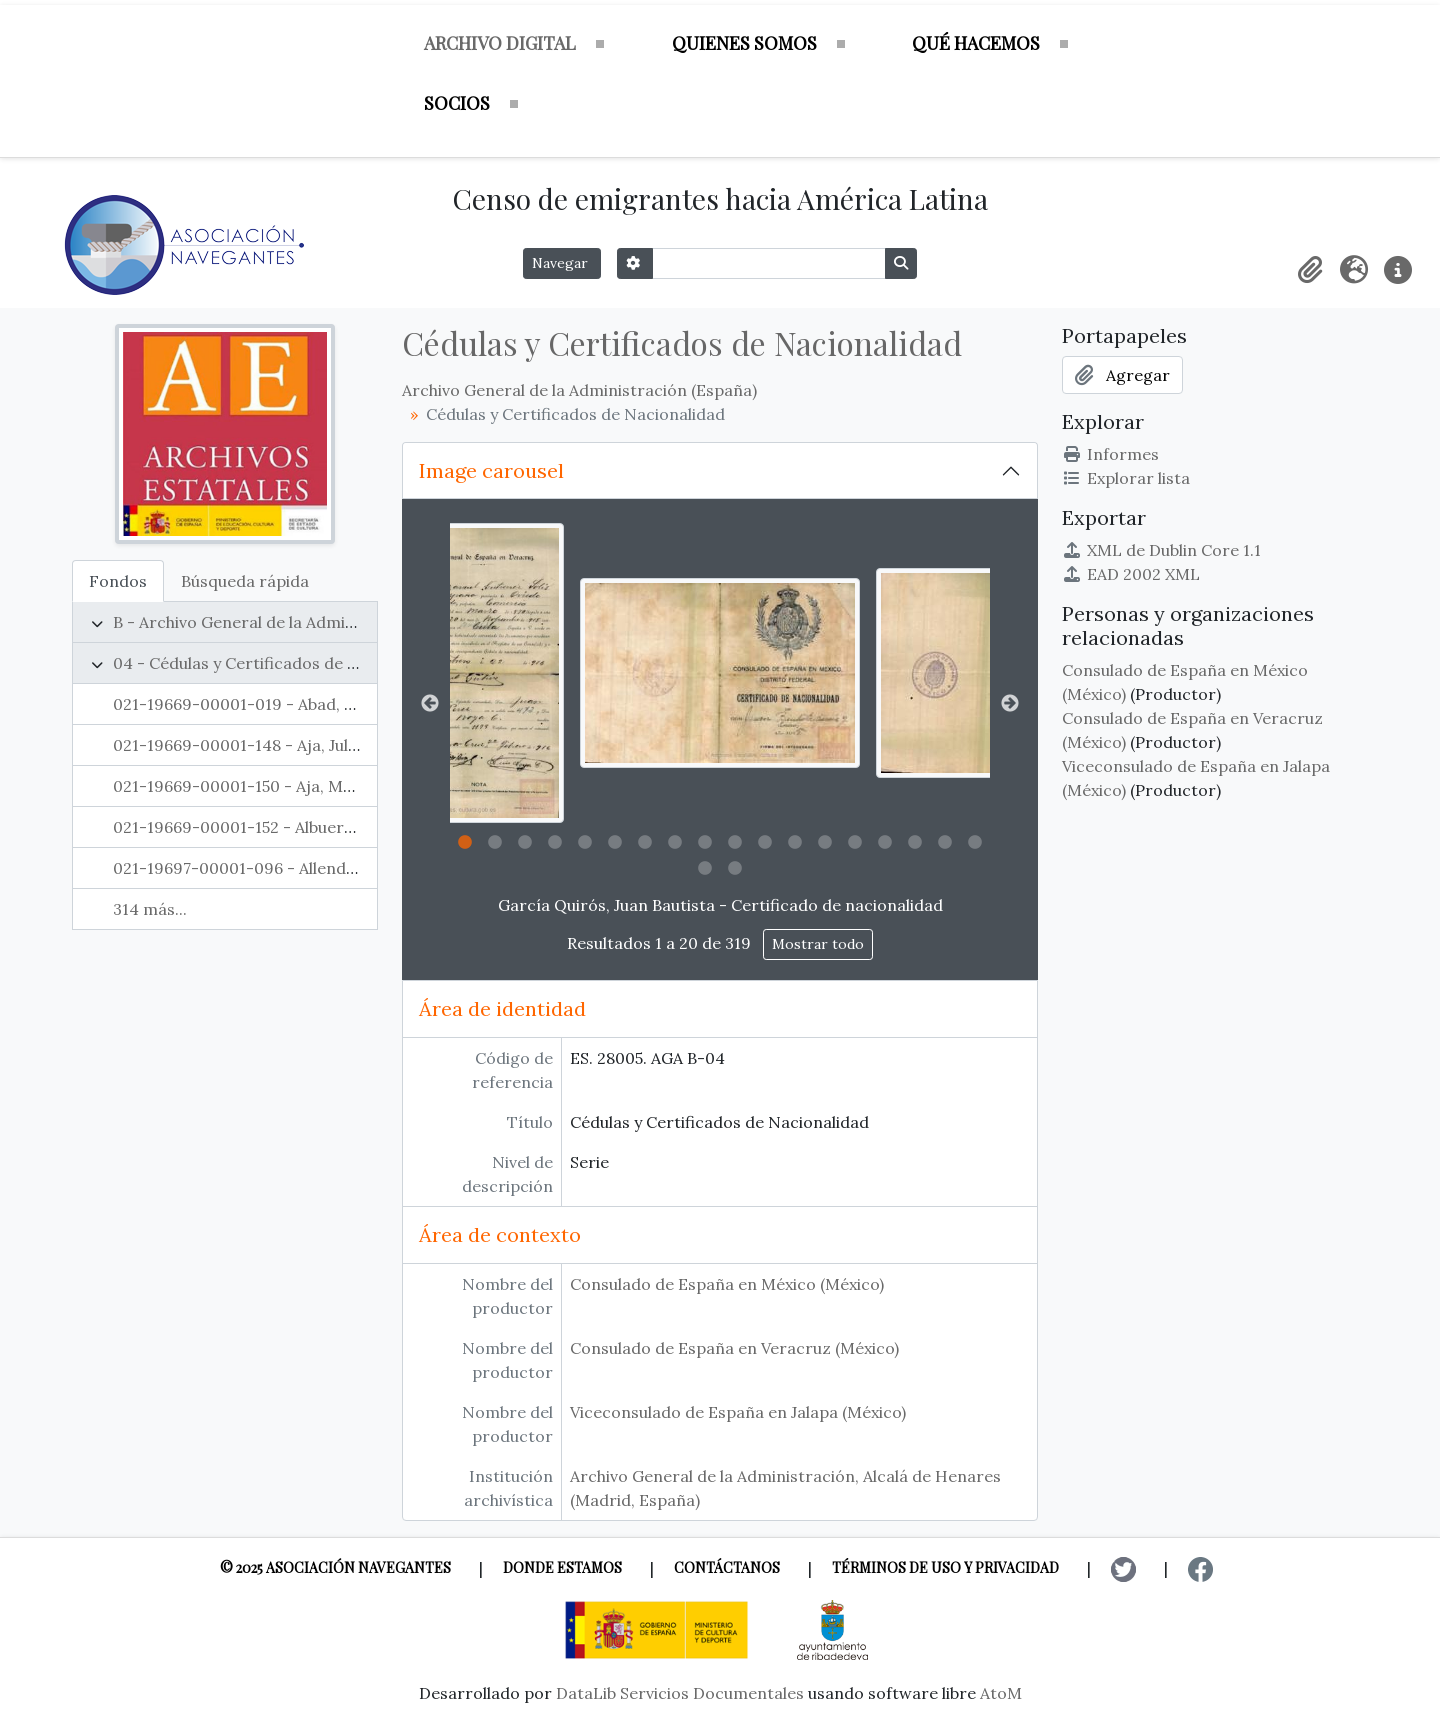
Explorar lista (1126, 478)
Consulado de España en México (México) (727, 1284)
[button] (1310, 270)
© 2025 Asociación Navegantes (335, 1567)
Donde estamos (562, 1567)
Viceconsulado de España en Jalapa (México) (738, 1412)
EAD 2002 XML (1131, 574)
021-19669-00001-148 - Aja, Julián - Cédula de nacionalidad (338, 745)
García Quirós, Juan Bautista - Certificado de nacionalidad (720, 905)
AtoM (1001, 1693)
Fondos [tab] (118, 581)
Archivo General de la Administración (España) (579, 390)
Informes (1110, 454)
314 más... (150, 909)
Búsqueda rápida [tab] (245, 581)
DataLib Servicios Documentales (680, 1693)
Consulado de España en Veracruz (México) (734, 1348)
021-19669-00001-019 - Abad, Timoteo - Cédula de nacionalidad (358, 704)
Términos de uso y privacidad (945, 1567)
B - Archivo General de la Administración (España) (303, 622)
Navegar (562, 263)
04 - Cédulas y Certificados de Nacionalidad (280, 663)
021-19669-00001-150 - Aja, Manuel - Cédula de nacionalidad (345, 786)
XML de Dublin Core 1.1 (1161, 550)
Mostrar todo (818, 944)
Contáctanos (727, 1567)
